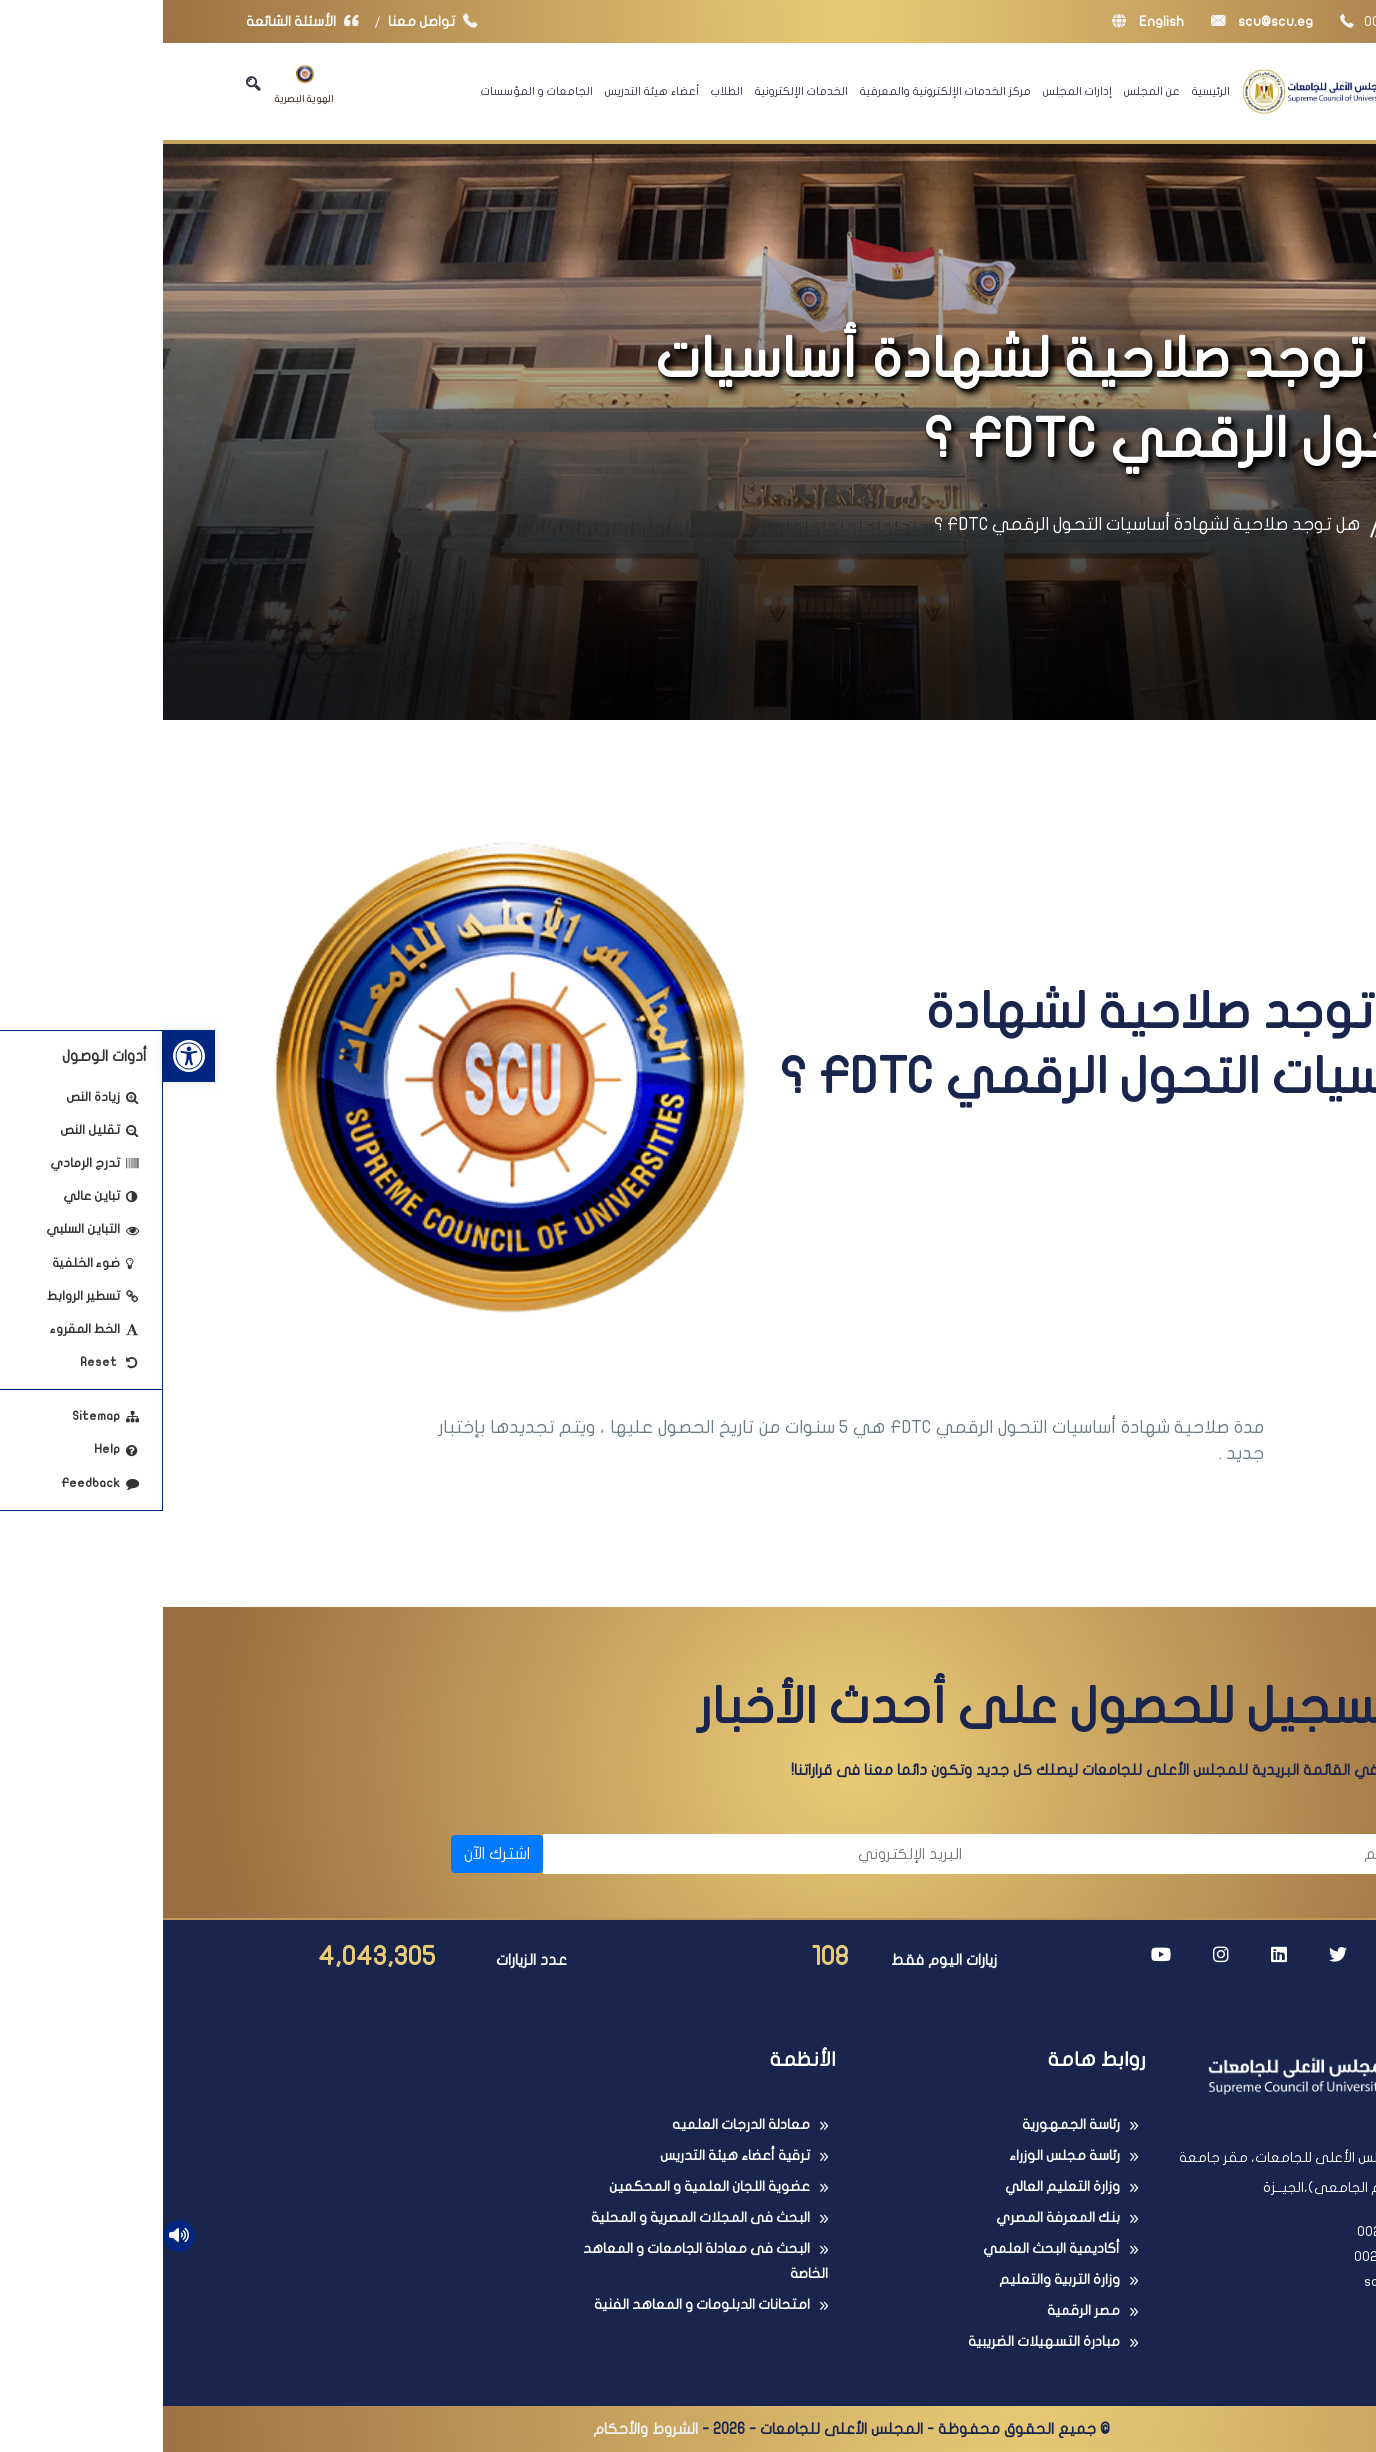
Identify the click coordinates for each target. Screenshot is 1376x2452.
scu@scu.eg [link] (1099, 21)
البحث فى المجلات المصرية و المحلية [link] (537, 2217)
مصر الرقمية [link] (920, 2310)
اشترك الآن (334, 1854)
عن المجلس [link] (989, 91)
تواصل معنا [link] (274, 21)
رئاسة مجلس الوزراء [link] (901, 2155)
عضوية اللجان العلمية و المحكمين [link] (546, 2186)
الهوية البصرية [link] (141, 84)
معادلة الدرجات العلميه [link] (578, 2124)
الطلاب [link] (564, 91)
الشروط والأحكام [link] (482, 2429)
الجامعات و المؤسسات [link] (374, 91)
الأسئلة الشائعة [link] (144, 21)
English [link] (985, 21)
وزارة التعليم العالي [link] (899, 2186)
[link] (26, 1056)
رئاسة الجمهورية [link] (908, 2124)
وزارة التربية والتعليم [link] (896, 2279)
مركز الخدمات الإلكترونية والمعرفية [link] (782, 91)
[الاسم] (1038, 1854)
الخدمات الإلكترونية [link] (638, 91)
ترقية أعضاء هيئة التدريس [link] (572, 2155)
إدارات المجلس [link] (914, 91)
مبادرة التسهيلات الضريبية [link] (881, 2341)
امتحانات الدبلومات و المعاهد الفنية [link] (539, 2304)
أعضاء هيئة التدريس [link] (489, 91)
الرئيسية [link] (1048, 91)
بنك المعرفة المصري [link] (895, 2217)
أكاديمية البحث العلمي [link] (888, 2248)
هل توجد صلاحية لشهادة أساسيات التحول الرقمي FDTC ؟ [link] (984, 524)
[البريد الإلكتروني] (599, 1854)
